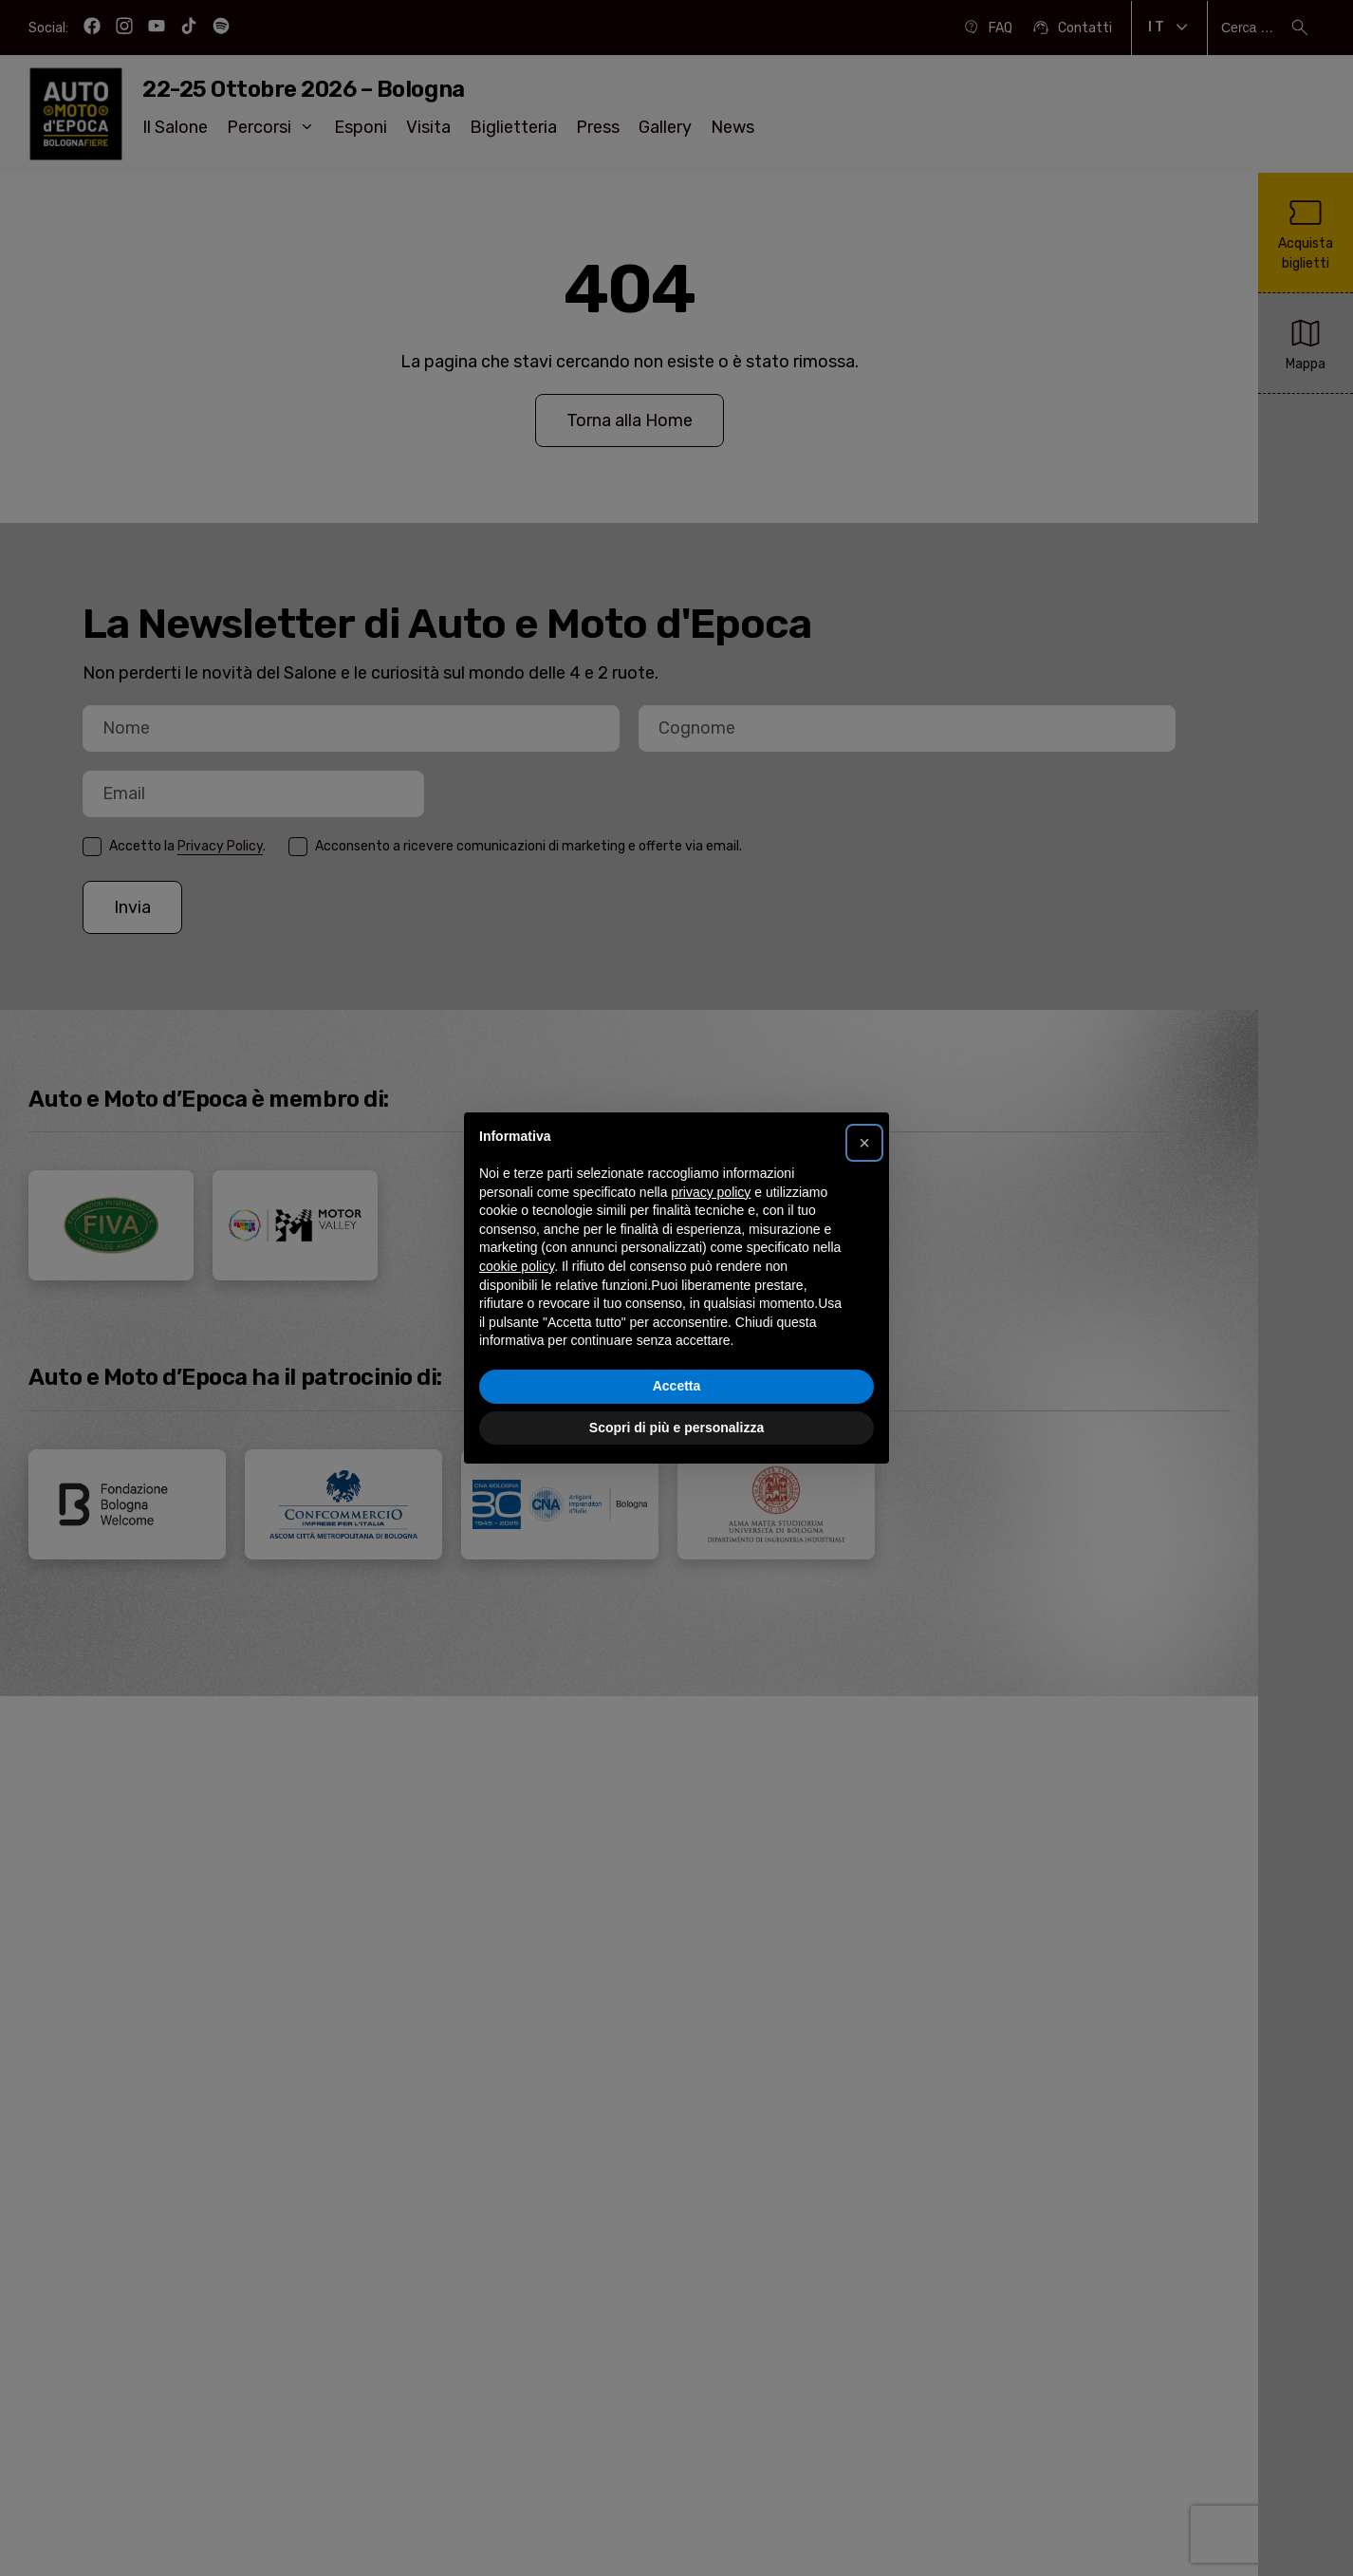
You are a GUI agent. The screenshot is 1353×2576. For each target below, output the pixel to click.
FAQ (987, 27)
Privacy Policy (220, 846)
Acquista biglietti (1305, 231)
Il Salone (175, 127)
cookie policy (516, 1266)
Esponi (360, 127)
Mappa (1305, 342)
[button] (864, 1143)
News (732, 127)
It (1169, 27)
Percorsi (271, 127)
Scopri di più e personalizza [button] (676, 1427)
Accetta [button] (677, 1385)
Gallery (665, 127)
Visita (428, 127)
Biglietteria (513, 127)
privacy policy (711, 1192)
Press (598, 127)
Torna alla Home (629, 420)
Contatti (1071, 27)
